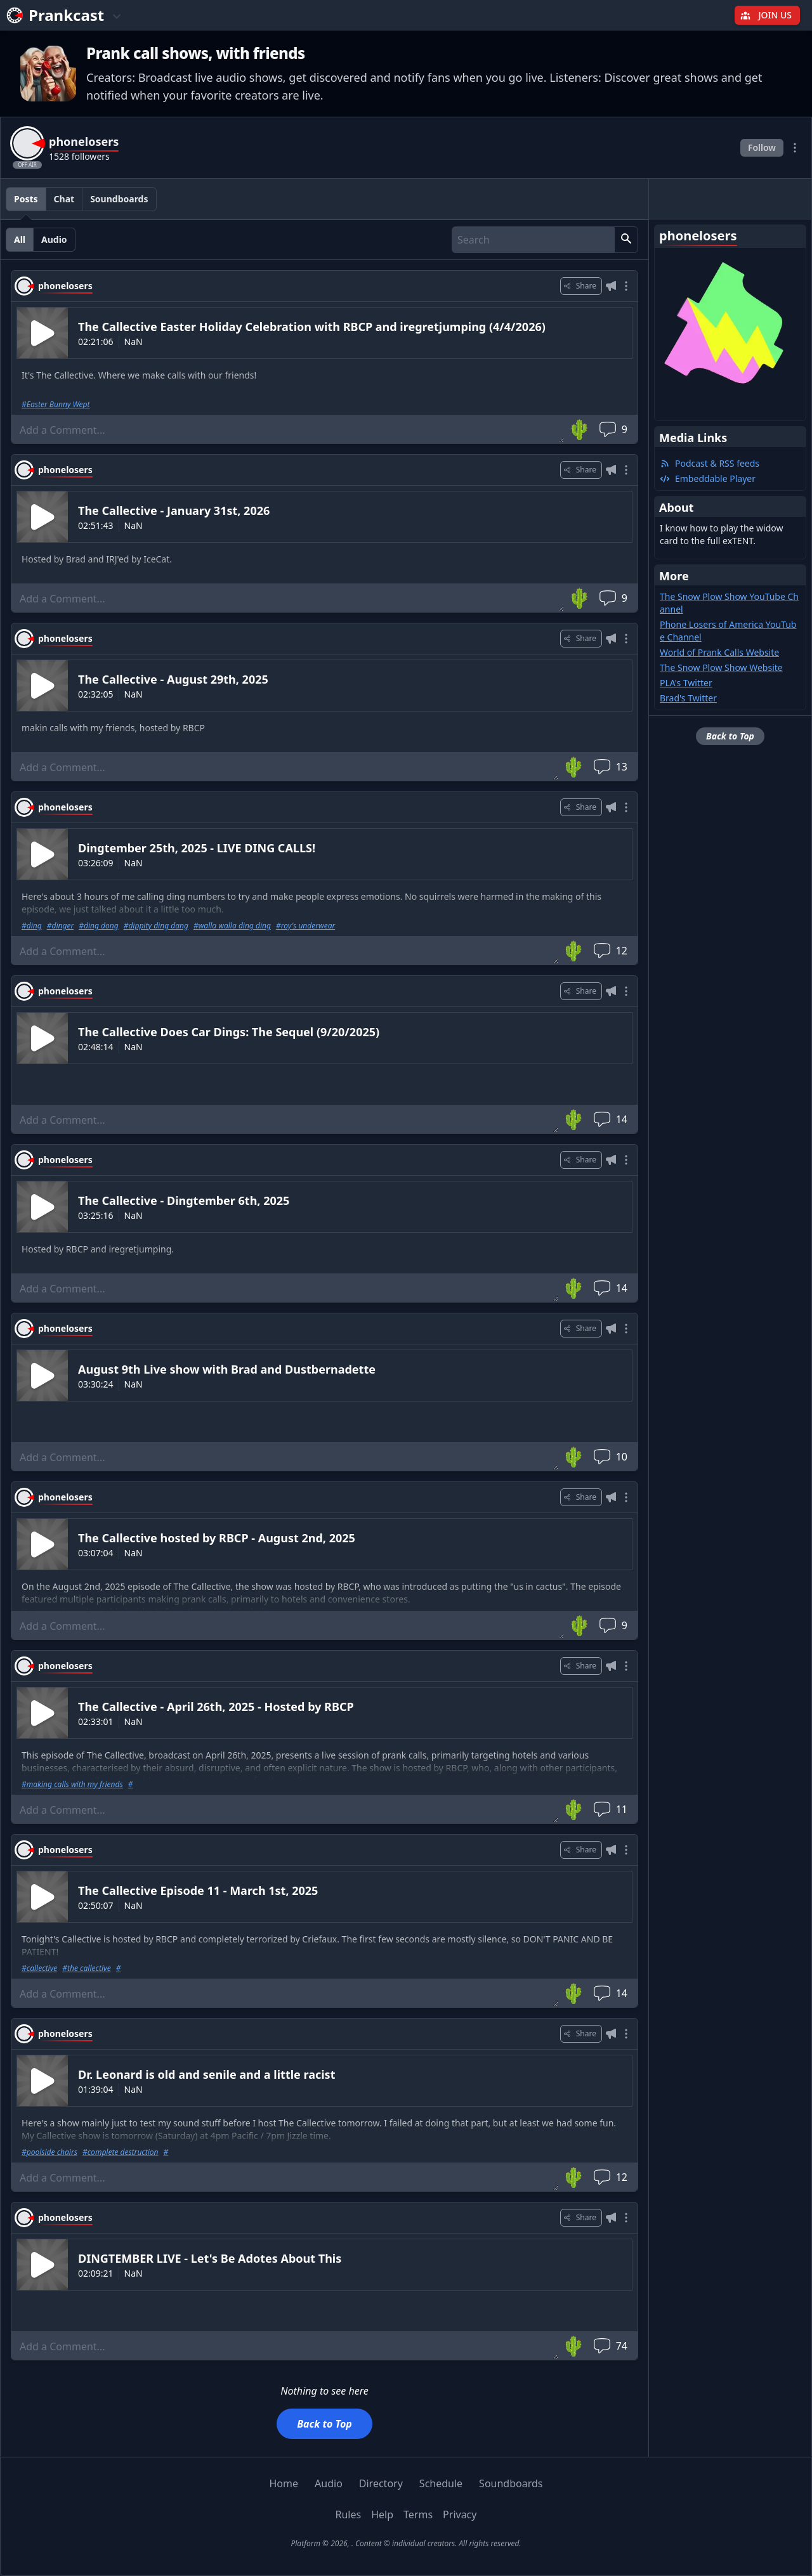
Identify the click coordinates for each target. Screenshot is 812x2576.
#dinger (60, 926)
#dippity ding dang (156, 926)
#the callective (86, 1968)
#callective (39, 1968)
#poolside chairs (49, 2152)
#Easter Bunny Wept (56, 405)
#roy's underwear (305, 926)
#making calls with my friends (72, 1784)
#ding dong (98, 926)
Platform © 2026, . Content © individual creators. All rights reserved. (406, 2543)
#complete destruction (120, 2152)
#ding (32, 926)
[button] (626, 239)
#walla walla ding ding (232, 926)
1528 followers (79, 156)
